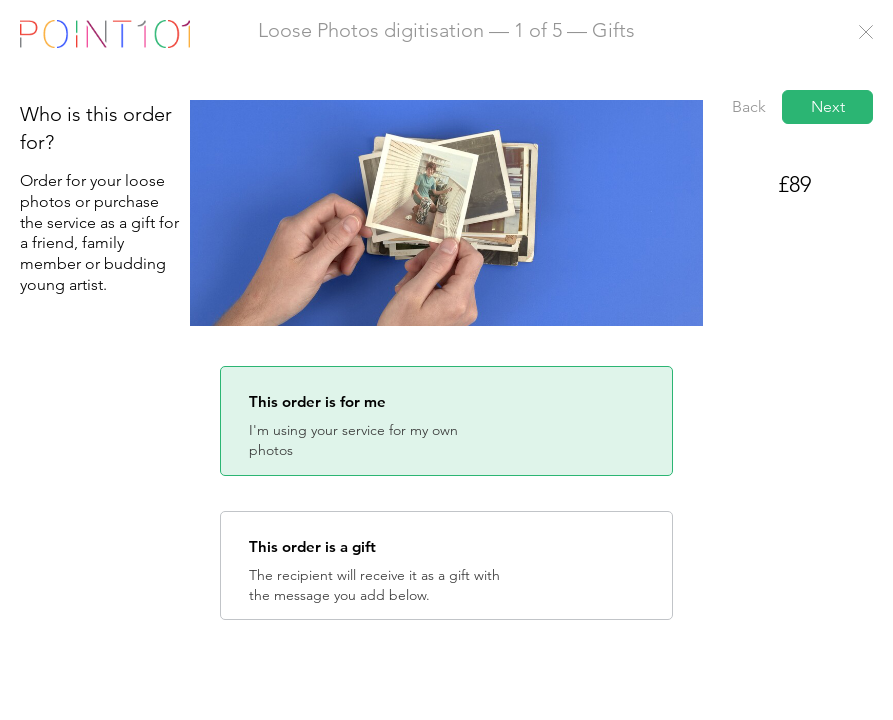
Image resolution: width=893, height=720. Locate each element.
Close (866, 32)
